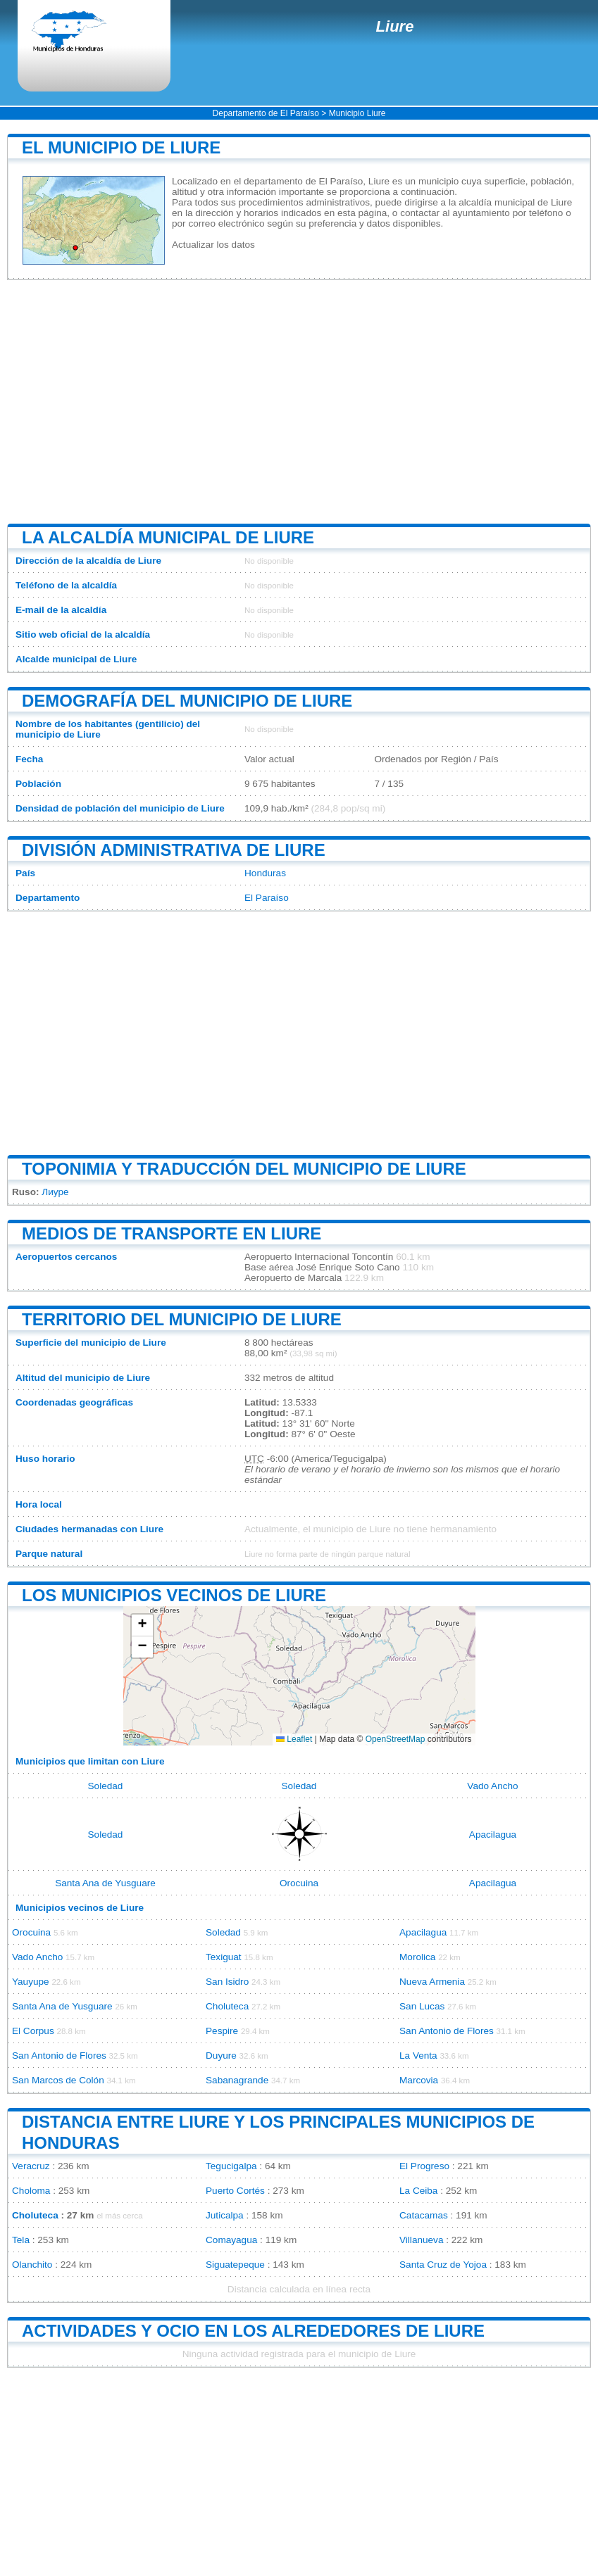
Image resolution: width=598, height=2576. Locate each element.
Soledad (105, 1786)
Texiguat (224, 1957)
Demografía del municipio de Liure (187, 700)
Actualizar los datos (213, 244)
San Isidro (227, 1981)
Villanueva (421, 2240)
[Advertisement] (299, 401)
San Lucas (421, 2006)
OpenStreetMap (395, 1739)
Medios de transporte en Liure (171, 1233)
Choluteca (227, 2006)
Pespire (222, 2031)
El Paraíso (266, 897)
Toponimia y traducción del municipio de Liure (244, 1168)
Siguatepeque (235, 2264)
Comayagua (231, 2240)
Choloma (31, 2190)
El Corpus (33, 2031)
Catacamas (423, 2215)
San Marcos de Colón (58, 2080)
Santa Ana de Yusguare (105, 1883)
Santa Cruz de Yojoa (443, 2264)
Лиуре (55, 1192)
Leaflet (294, 1739)
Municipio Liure (357, 113)
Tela (21, 2240)
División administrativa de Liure (173, 849)
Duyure (221, 2055)
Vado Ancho (492, 1786)
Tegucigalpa (231, 2166)
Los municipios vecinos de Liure (174, 1595)
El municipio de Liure (121, 147)
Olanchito (32, 2264)
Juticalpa (225, 2215)
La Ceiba (418, 2190)
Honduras (265, 873)
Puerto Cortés (235, 2190)
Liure (395, 26)
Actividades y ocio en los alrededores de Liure (253, 2330)
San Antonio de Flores (446, 2031)
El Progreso (424, 2166)
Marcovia (418, 2080)
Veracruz (31, 2166)
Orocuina (299, 1883)
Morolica (417, 1957)
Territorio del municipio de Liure (182, 1319)
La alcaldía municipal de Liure (168, 537)
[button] (142, 1625)
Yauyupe (30, 1981)
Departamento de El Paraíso (266, 113)
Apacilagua (492, 1834)
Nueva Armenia (432, 1981)
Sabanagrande (237, 2080)
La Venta (418, 2055)
